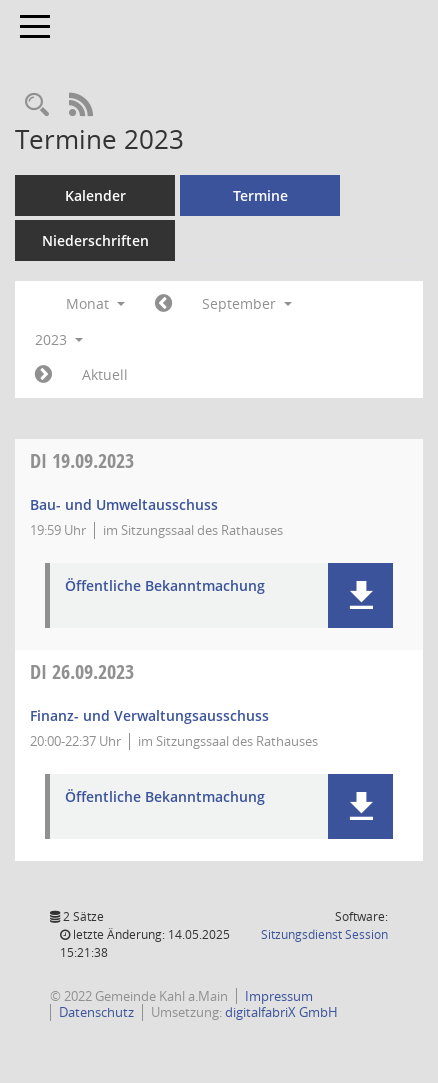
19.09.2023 (82, 460)
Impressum (279, 996)
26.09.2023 (82, 671)
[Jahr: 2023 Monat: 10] (43, 375)
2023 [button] (59, 339)
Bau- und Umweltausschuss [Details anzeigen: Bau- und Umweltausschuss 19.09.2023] (124, 504)
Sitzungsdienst (324, 934)
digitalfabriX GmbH (281, 1012)
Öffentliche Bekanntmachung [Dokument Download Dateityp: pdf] (165, 586)
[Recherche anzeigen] (37, 105)
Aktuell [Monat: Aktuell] (105, 374)
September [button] (247, 303)
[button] (360, 595)
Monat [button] (95, 303)
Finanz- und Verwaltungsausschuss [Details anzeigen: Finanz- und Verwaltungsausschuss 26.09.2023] (149, 715)
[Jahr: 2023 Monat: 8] (163, 304)
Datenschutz (96, 1012)
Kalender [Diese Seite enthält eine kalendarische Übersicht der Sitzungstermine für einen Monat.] (95, 195)
